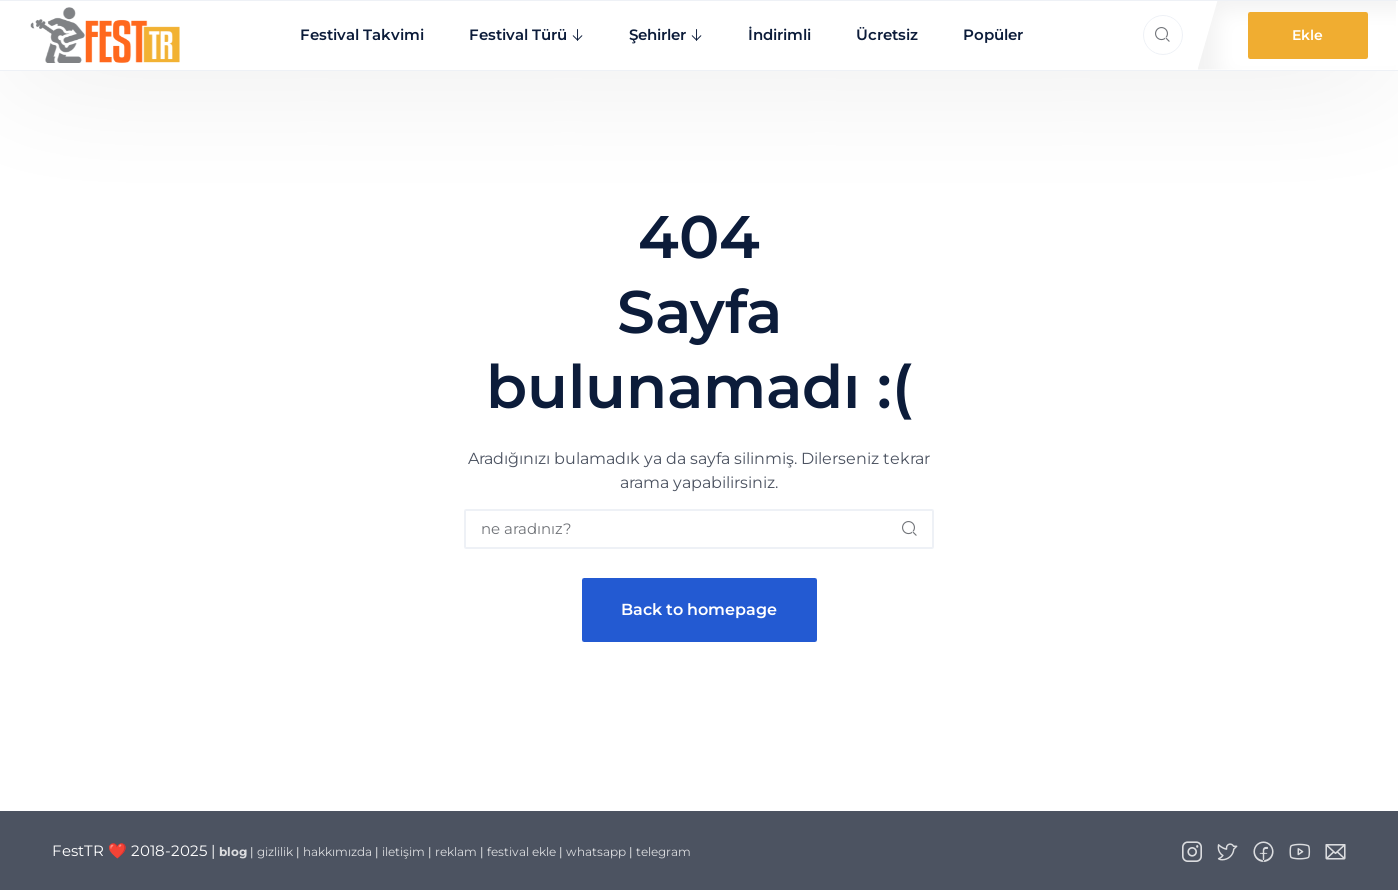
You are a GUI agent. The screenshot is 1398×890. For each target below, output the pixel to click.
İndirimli (779, 34)
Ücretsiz (887, 34)
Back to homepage (699, 609)
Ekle (1307, 35)
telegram (663, 851)
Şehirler (657, 34)
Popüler (993, 34)
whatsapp (596, 851)
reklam (456, 851)
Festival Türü (518, 34)
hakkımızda (337, 851)
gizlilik (275, 851)
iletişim (403, 851)
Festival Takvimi (362, 34)
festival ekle (521, 851)
